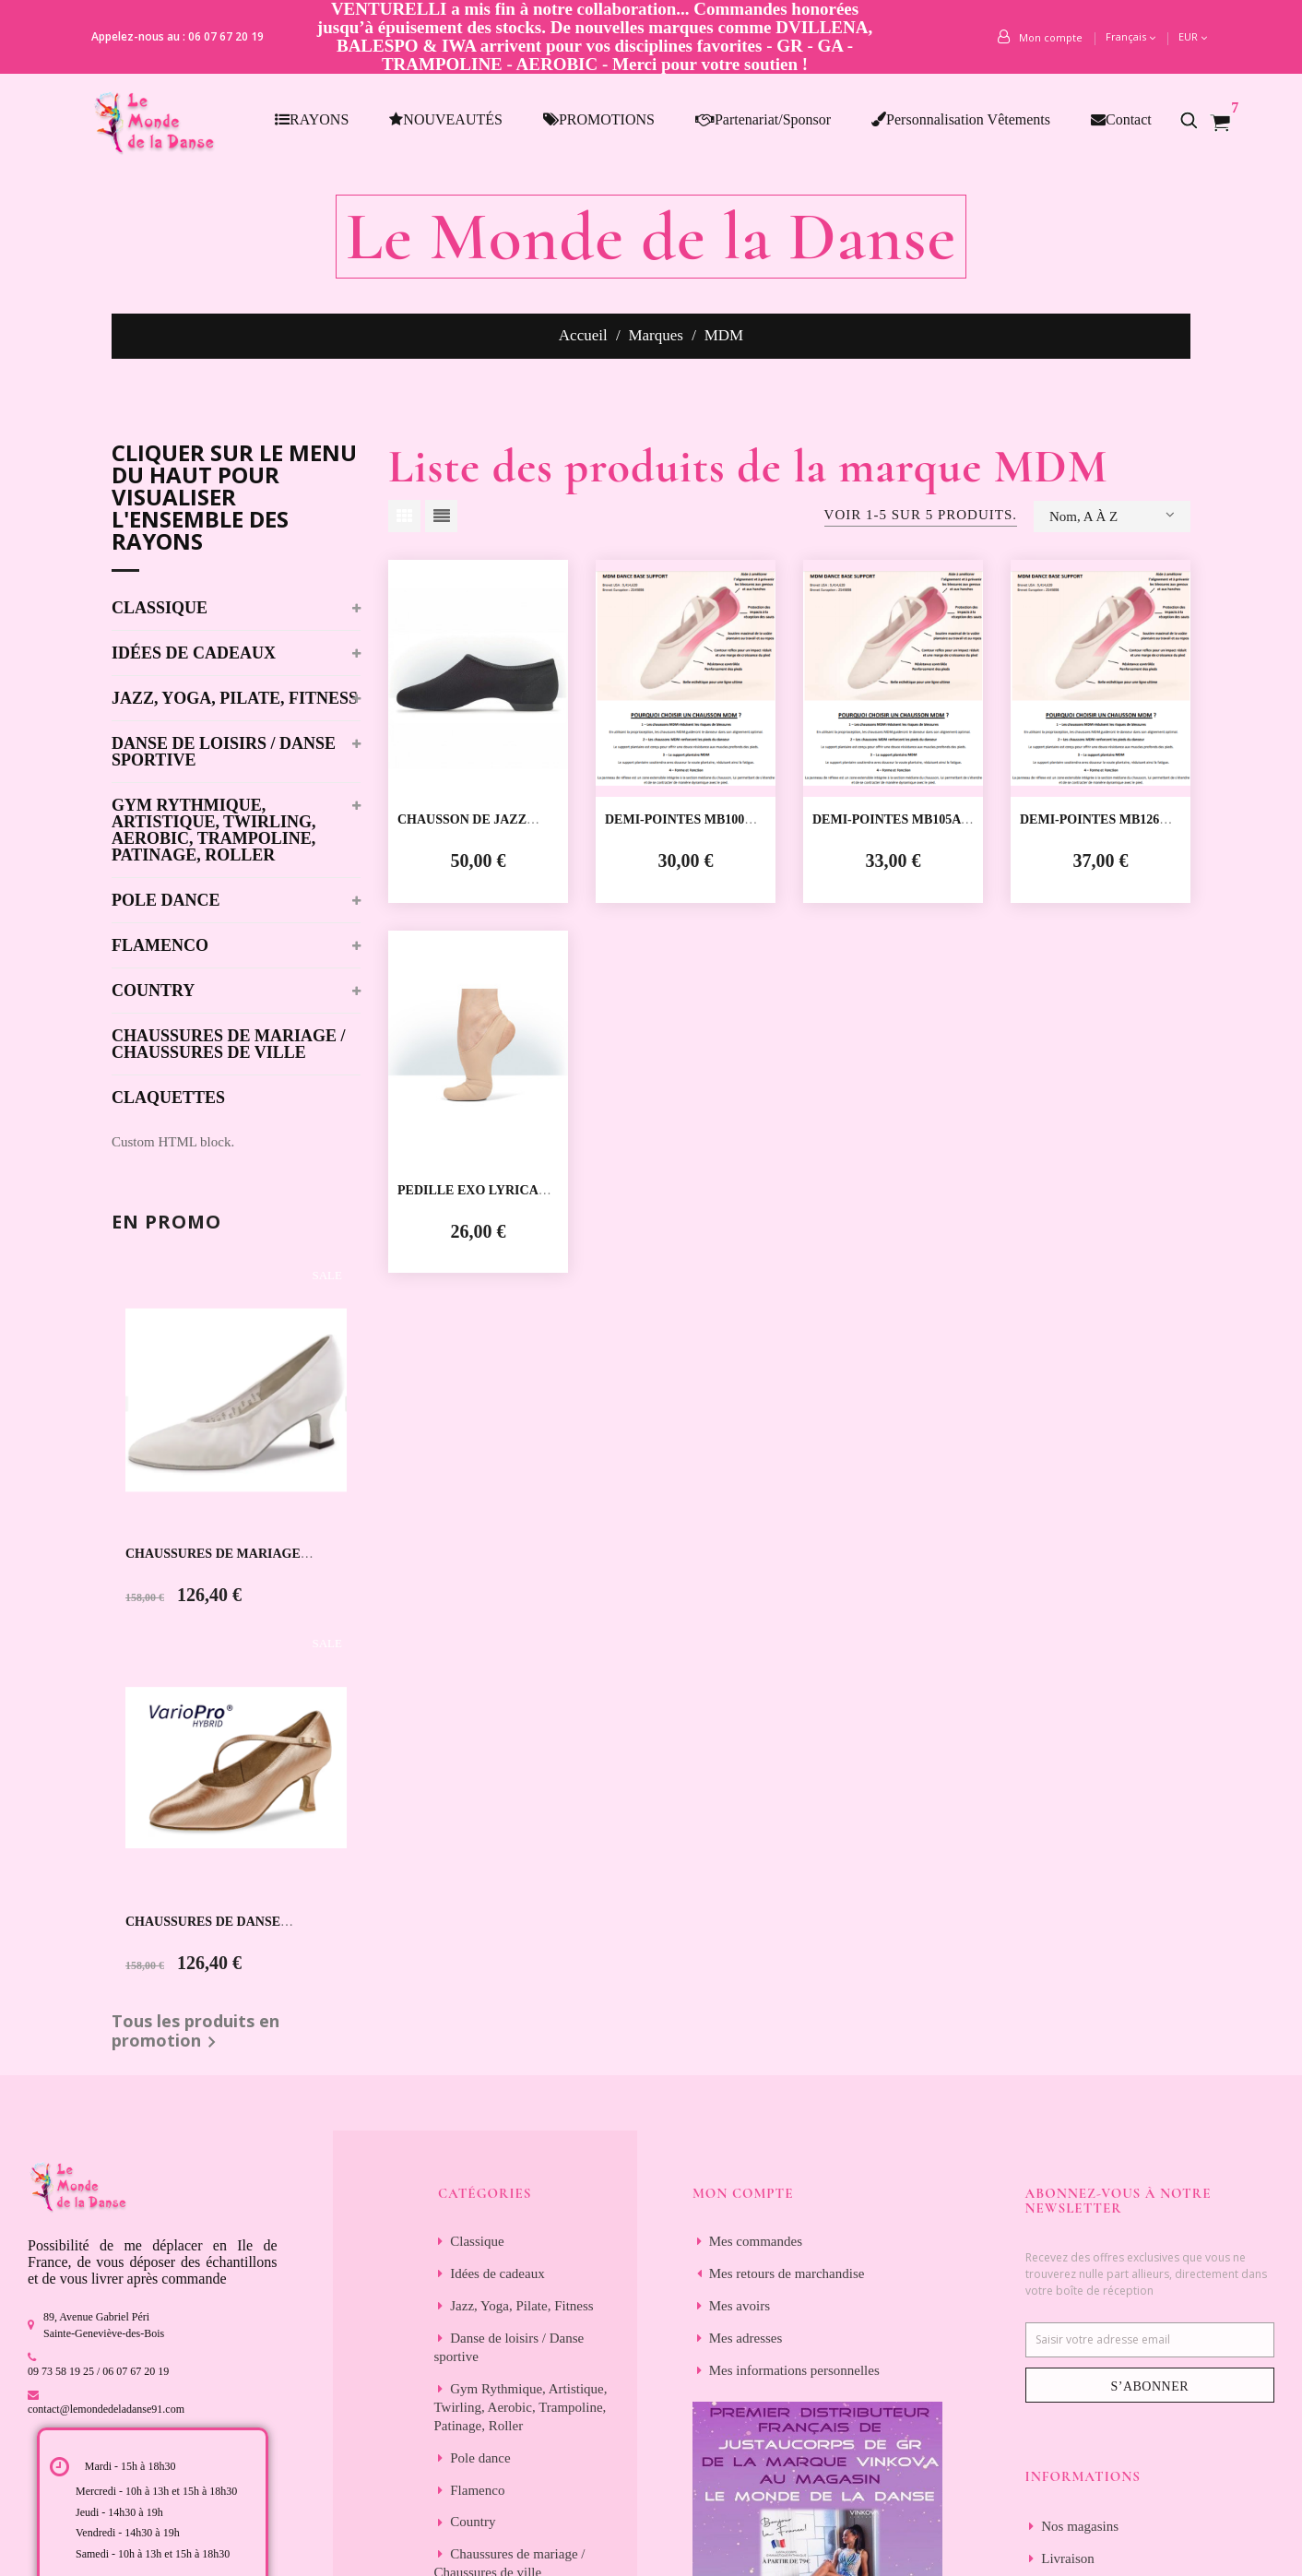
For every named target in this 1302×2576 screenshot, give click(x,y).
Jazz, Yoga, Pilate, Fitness (235, 698)
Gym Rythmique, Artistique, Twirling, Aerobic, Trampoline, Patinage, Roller (214, 830)
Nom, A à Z (1112, 514)
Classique (159, 608)
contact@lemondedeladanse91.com (106, 2409)
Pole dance (166, 900)
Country (153, 991)
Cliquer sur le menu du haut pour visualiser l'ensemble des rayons (234, 499)
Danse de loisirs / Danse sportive (224, 752)
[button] (1198, 119)
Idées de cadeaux (194, 653)
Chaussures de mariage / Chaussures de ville (229, 1044)
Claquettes (168, 1098)
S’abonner (1149, 2386)
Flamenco (160, 946)
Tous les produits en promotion (195, 2032)
